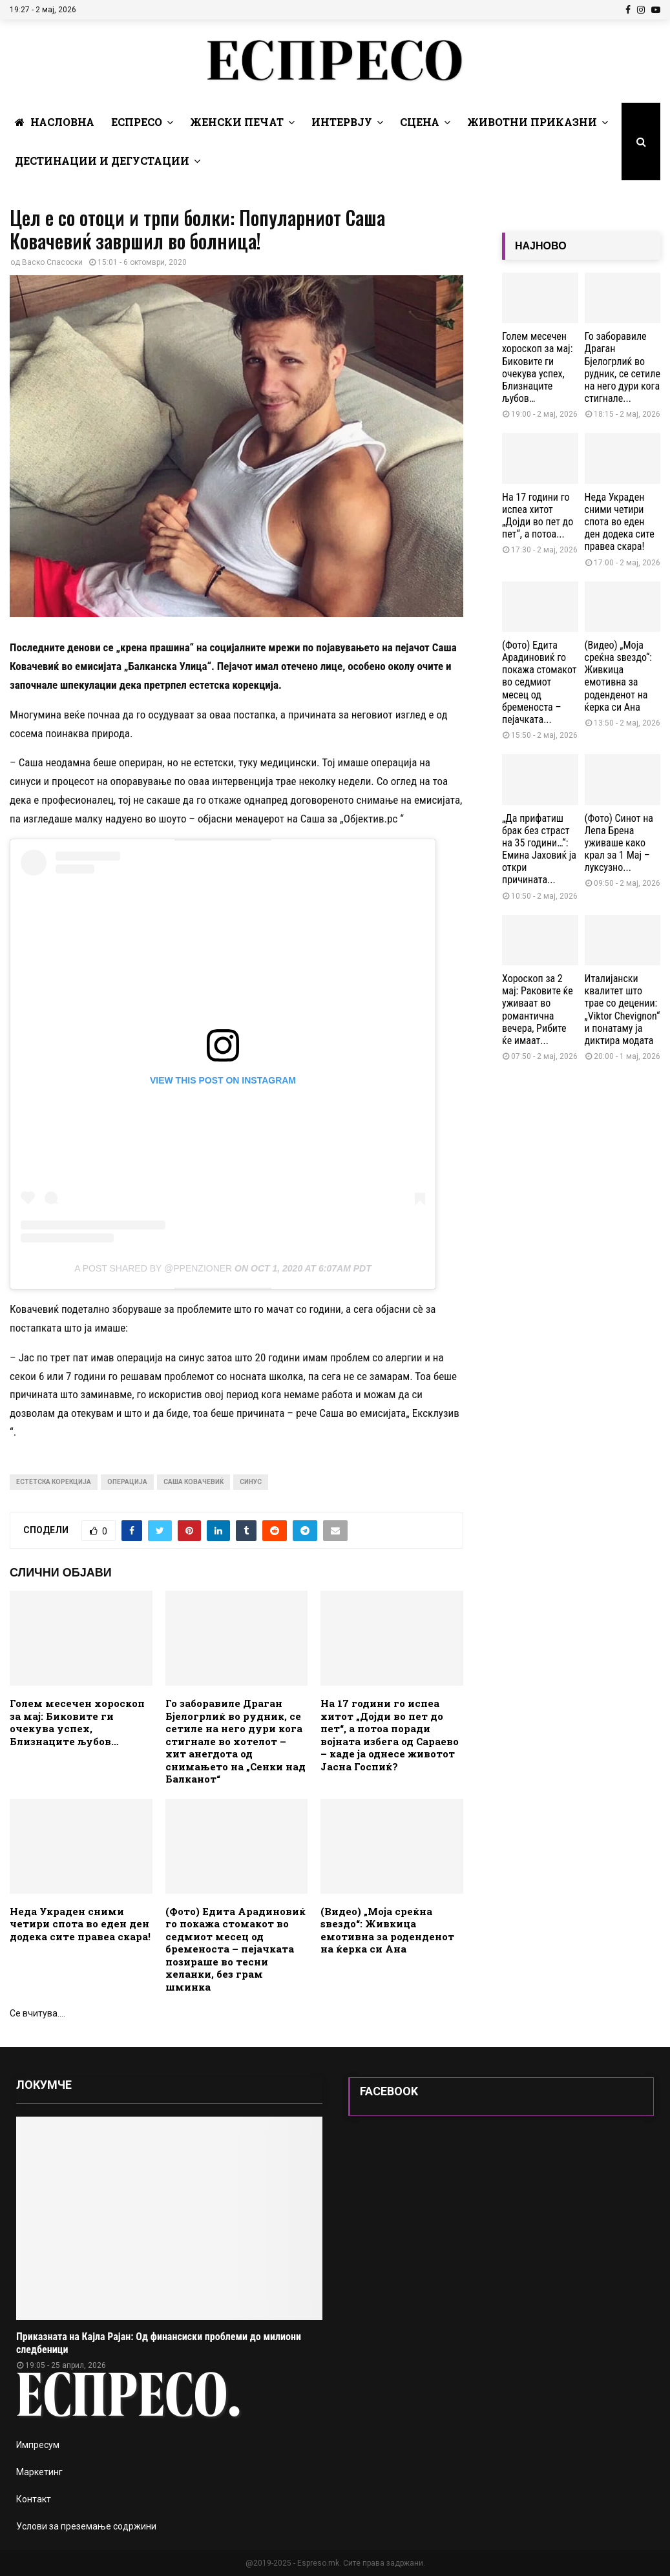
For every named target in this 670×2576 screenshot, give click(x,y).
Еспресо (136, 122)
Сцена (419, 122)
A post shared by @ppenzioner (153, 1268)
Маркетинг (39, 2472)
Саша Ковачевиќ (193, 1481)
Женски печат (237, 122)
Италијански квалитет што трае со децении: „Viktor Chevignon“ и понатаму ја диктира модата (622, 1009)
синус (251, 1481)
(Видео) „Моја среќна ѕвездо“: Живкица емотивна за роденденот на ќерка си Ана (387, 1930)
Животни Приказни (532, 122)
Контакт (33, 2499)
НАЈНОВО (541, 246)
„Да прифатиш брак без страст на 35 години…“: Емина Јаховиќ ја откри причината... (539, 849)
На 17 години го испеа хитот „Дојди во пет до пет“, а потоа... (537, 516)
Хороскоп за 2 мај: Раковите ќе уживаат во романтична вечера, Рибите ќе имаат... (537, 1009)
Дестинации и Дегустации (102, 160)
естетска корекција (53, 1481)
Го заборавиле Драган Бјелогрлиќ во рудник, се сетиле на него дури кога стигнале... (622, 367)
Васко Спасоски (52, 262)
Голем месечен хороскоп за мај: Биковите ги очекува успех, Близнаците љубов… (77, 1722)
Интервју (341, 122)
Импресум (37, 2445)
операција (127, 1481)
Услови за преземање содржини (86, 2526)
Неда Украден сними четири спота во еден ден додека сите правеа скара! (80, 1924)
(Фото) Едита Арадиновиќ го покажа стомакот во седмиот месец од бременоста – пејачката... (539, 682)
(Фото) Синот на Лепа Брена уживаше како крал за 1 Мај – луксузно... (619, 843)
